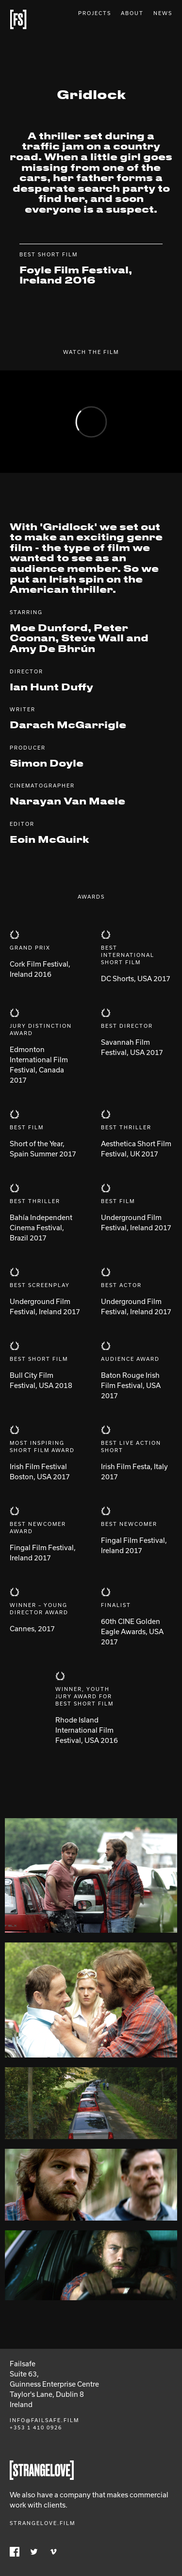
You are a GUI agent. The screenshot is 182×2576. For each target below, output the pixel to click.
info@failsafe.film (44, 2420)
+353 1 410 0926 (36, 2427)
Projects (94, 13)
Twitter (34, 2552)
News (162, 13)
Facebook (14, 2552)
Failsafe (18, 19)
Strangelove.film (42, 2523)
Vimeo (53, 2552)
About (132, 13)
